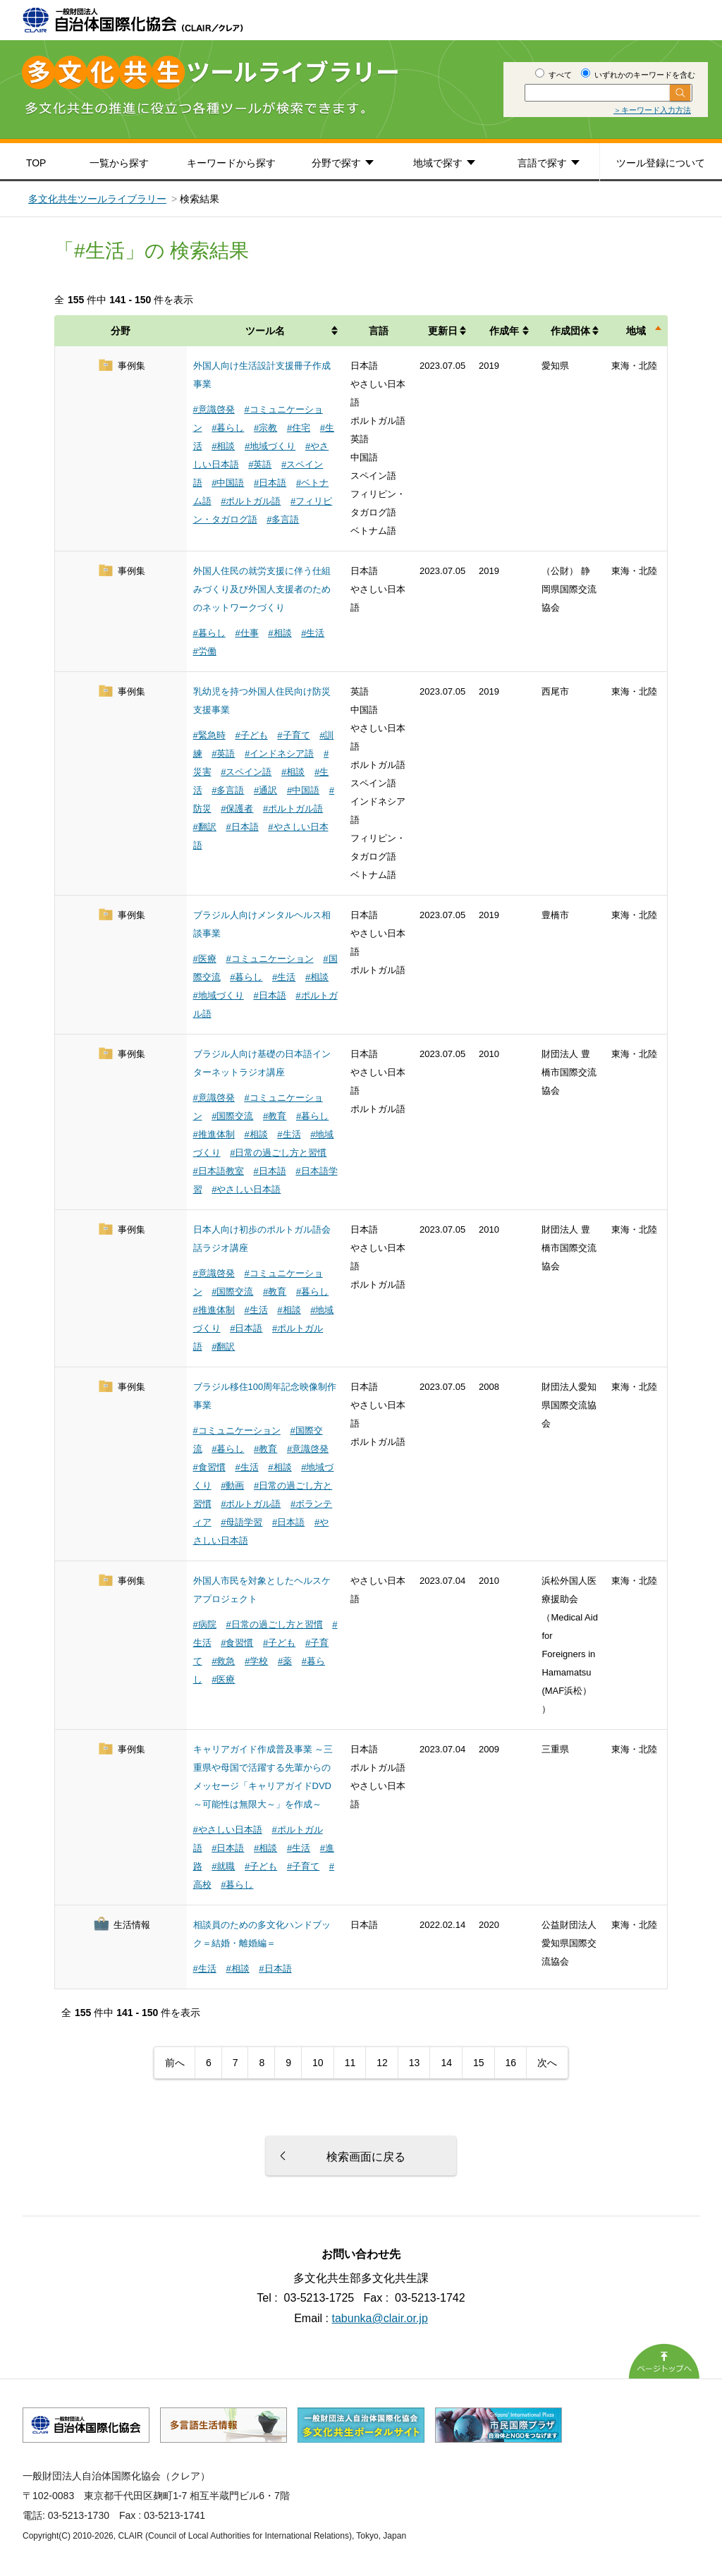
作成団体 (570, 331)
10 (318, 2062)
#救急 (223, 1661)
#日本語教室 (218, 1171)
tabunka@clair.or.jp (380, 2318)
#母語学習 (241, 1522)
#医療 (204, 958)
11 (350, 2062)
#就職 (223, 1866)
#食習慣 (209, 1467)
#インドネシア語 (279, 753)
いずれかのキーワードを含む (638, 75)
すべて (553, 75)
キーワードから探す (231, 163)
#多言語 (283, 519)
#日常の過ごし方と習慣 (278, 1152)
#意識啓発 (214, 409)
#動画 (232, 1485)
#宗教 (265, 427)
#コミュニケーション (269, 958)
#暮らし (228, 427)
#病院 (204, 1624)
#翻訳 (204, 827)
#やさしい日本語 (246, 1189)
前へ (175, 2062)
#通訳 (265, 790)
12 (382, 2062)
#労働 (204, 651)
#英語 (259, 464)
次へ (547, 2062)
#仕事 (246, 633)
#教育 (274, 1116)
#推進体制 (214, 1134)
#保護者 (237, 808)
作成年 (504, 331)
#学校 (256, 1661)
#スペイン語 (246, 772)
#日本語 (270, 482)
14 (446, 2062)
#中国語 (228, 482)
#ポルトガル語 (251, 501)
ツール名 (265, 331)
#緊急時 (209, 735)
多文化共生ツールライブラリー (97, 199)
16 (511, 2062)
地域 (636, 331)
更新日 (443, 331)
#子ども (251, 735)
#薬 (285, 1661)
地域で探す (438, 163)
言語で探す (542, 163)
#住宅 (298, 427)
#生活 (312, 633)
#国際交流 (232, 1116)
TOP (36, 163)
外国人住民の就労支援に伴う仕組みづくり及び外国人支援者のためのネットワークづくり (262, 589)
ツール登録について (660, 163)
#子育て (293, 735)
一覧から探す (119, 163)
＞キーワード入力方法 (652, 110)
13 (414, 2062)
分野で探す (336, 163)
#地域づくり (270, 446)
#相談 (223, 446)
